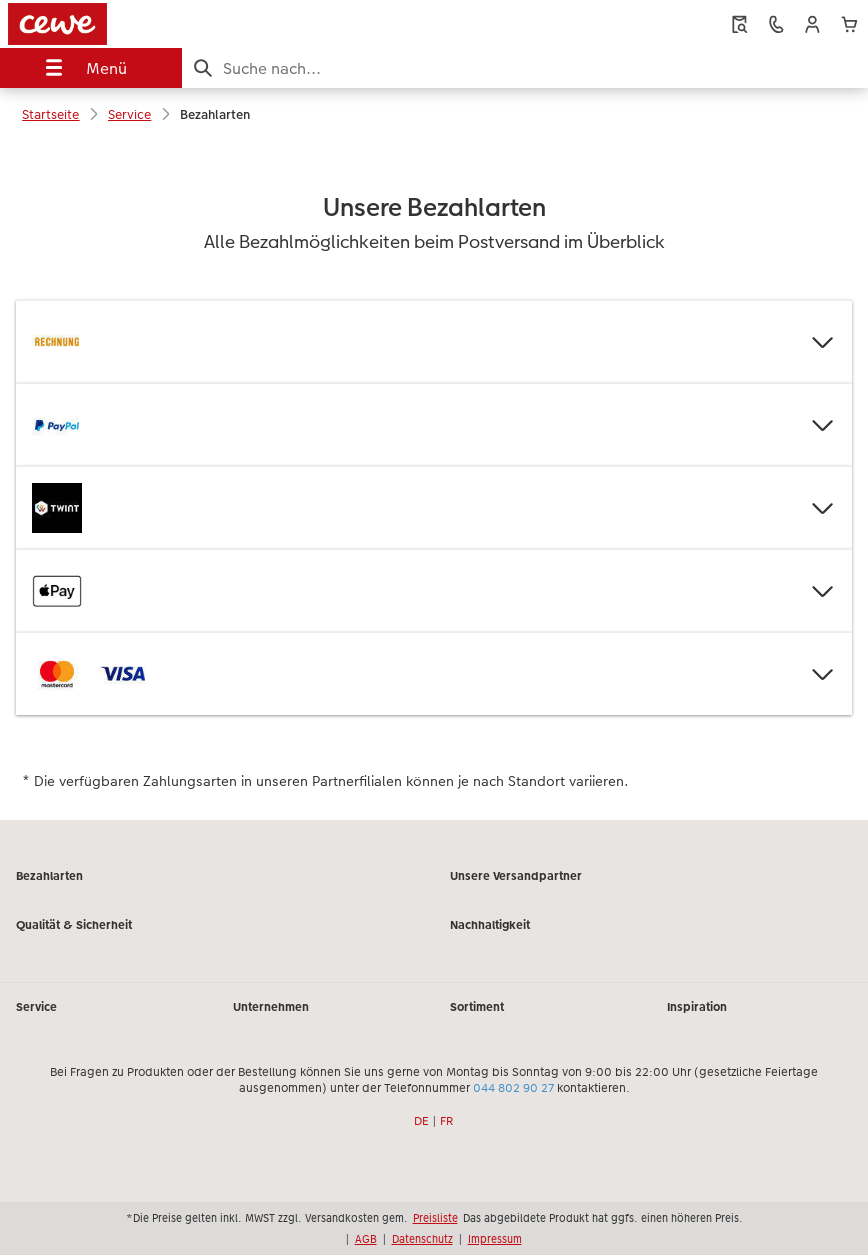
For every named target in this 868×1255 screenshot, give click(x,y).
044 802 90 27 (513, 1087)
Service (36, 1006)
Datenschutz (422, 1238)
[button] (812, 24)
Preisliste (435, 1217)
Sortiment (477, 1006)
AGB (366, 1238)
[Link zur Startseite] (172, 24)
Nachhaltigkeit (490, 924)
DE (421, 1120)
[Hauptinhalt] (434, 479)
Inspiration (697, 1006)
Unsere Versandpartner (516, 875)
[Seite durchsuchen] (525, 68)
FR (447, 1120)
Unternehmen (271, 1006)
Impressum (495, 1238)
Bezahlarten (49, 875)
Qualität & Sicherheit (74, 924)
